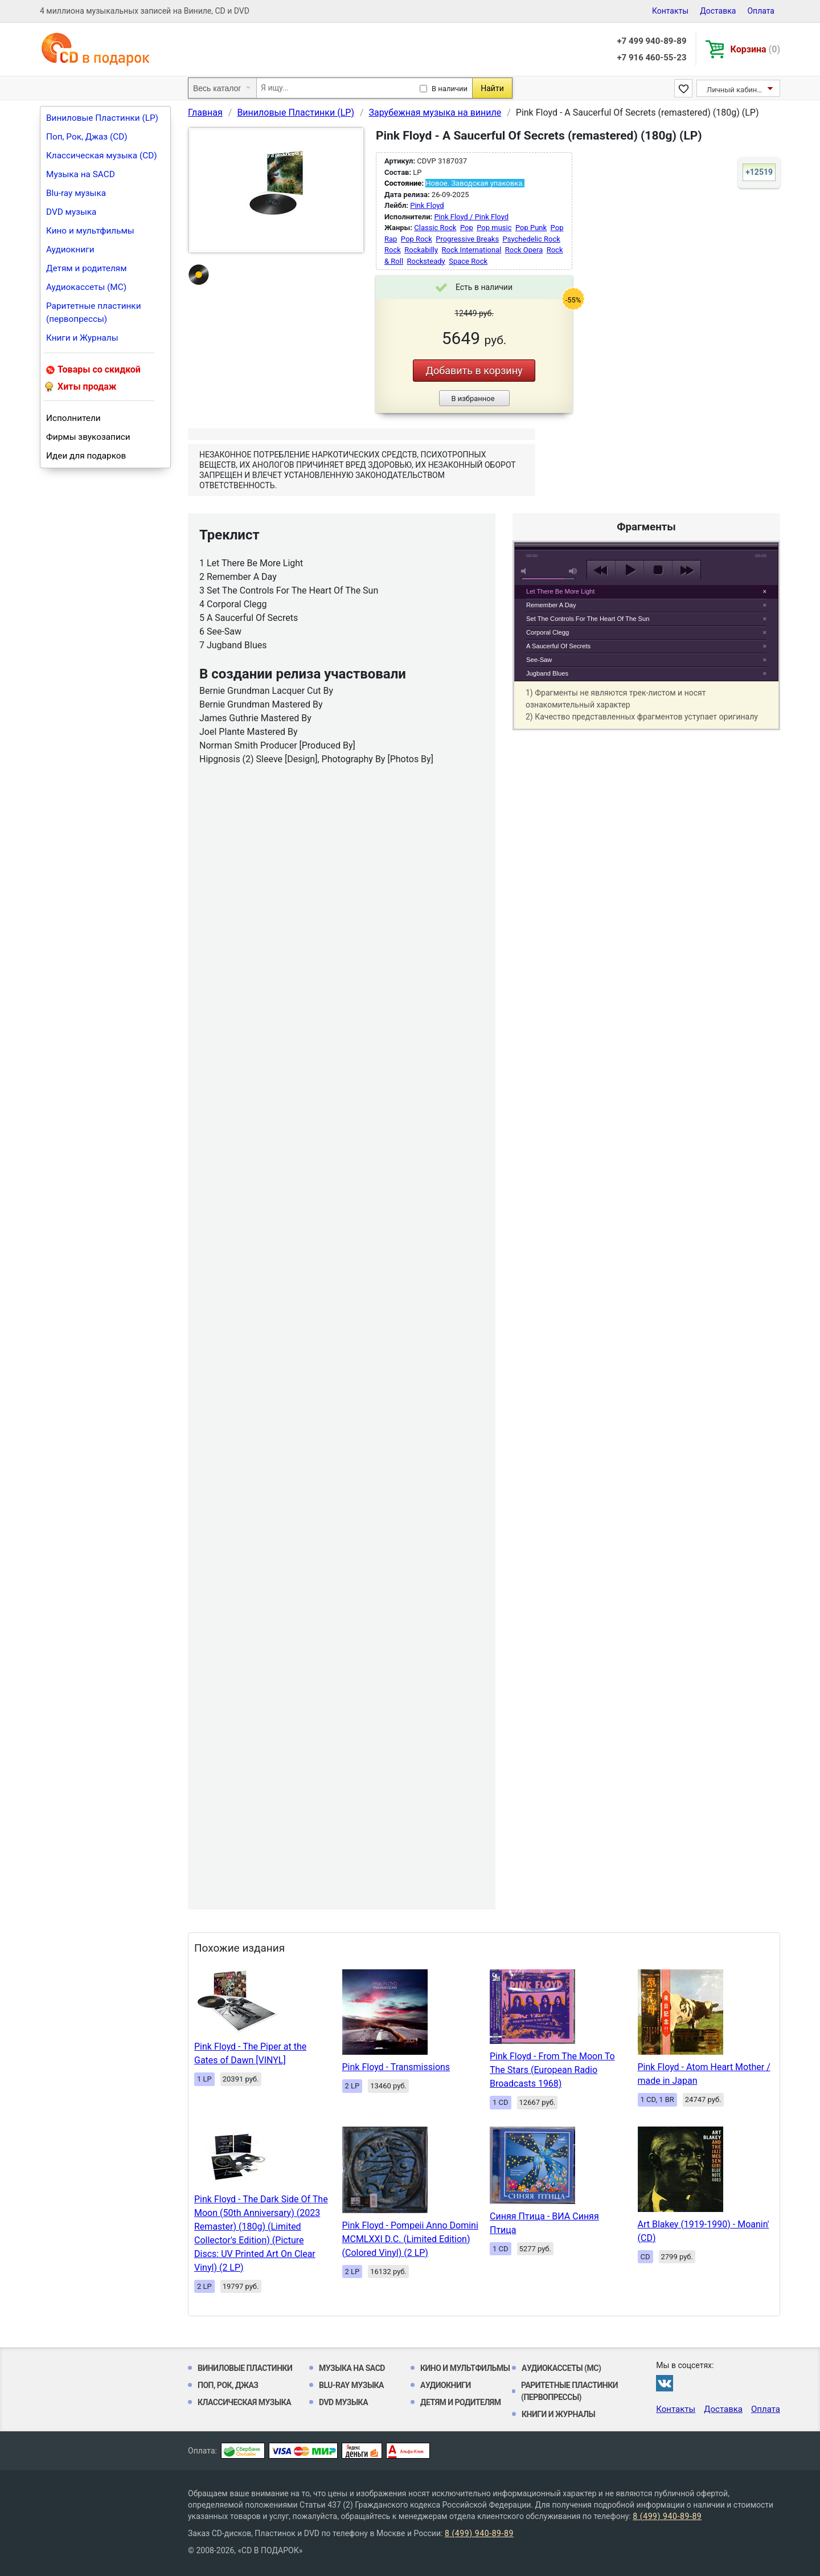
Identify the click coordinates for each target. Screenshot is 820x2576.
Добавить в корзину (473, 371)
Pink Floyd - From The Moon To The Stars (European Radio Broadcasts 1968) (552, 2070)
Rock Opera (524, 250)
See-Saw (539, 659)
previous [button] (601, 570)
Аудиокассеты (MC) (86, 287)
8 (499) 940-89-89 (667, 2516)
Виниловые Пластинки (245, 2368)
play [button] (646, 465)
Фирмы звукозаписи (88, 437)
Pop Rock (416, 239)
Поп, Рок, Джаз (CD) (87, 137)
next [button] (686, 570)
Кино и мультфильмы (90, 231)
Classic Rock (435, 227)
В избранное (472, 398)
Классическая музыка (244, 2402)
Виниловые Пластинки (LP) (102, 118)
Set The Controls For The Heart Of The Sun (587, 618)
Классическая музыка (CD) (101, 155)
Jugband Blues (547, 673)
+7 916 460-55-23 (651, 57)
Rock (392, 250)
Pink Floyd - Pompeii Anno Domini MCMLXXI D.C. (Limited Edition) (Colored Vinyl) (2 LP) (410, 2239)
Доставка (718, 10)
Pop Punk (531, 227)
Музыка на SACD (80, 174)
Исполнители (73, 418)
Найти (492, 88)
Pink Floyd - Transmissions (396, 2067)
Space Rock (468, 261)
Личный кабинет (735, 89)
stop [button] (658, 570)
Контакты (670, 10)
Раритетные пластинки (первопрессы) (93, 312)
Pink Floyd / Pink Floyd (471, 216)
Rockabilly (421, 250)
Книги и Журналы (82, 338)
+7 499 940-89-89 (651, 41)
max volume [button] (573, 571)
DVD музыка (71, 212)
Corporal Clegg (547, 632)
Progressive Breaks (467, 239)
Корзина (755, 49)
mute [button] (525, 571)
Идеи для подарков (86, 456)
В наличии (450, 88)
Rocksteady (426, 261)
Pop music (494, 227)
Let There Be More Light (560, 591)
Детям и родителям (86, 268)
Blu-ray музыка (76, 193)
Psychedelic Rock (531, 239)
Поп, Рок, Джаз (228, 2385)
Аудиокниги (70, 249)
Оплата (760, 10)
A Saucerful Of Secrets (558, 646)
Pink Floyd (427, 205)
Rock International (472, 250)
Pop (466, 227)
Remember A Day (551, 605)
